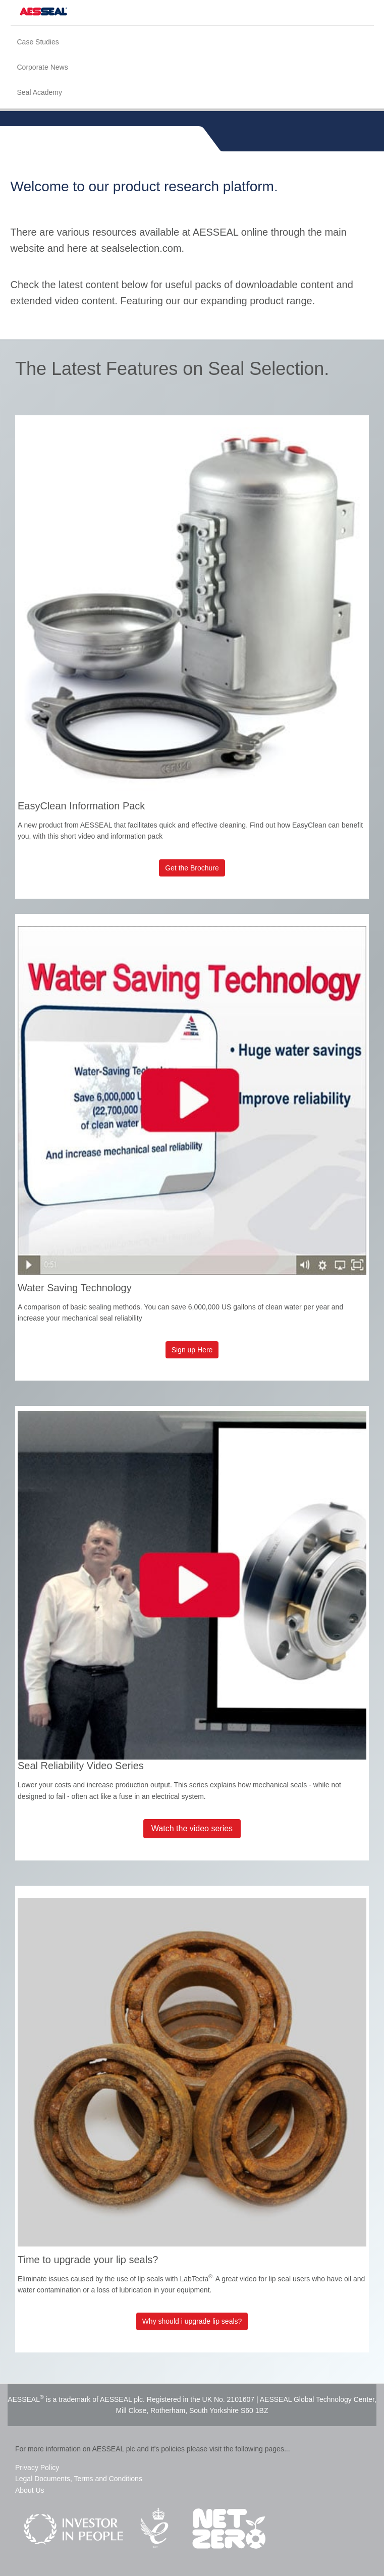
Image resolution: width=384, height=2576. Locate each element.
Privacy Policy (37, 2467)
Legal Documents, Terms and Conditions (78, 2479)
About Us (29, 2490)
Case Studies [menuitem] (38, 42)
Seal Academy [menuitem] (40, 92)
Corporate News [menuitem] (42, 67)
